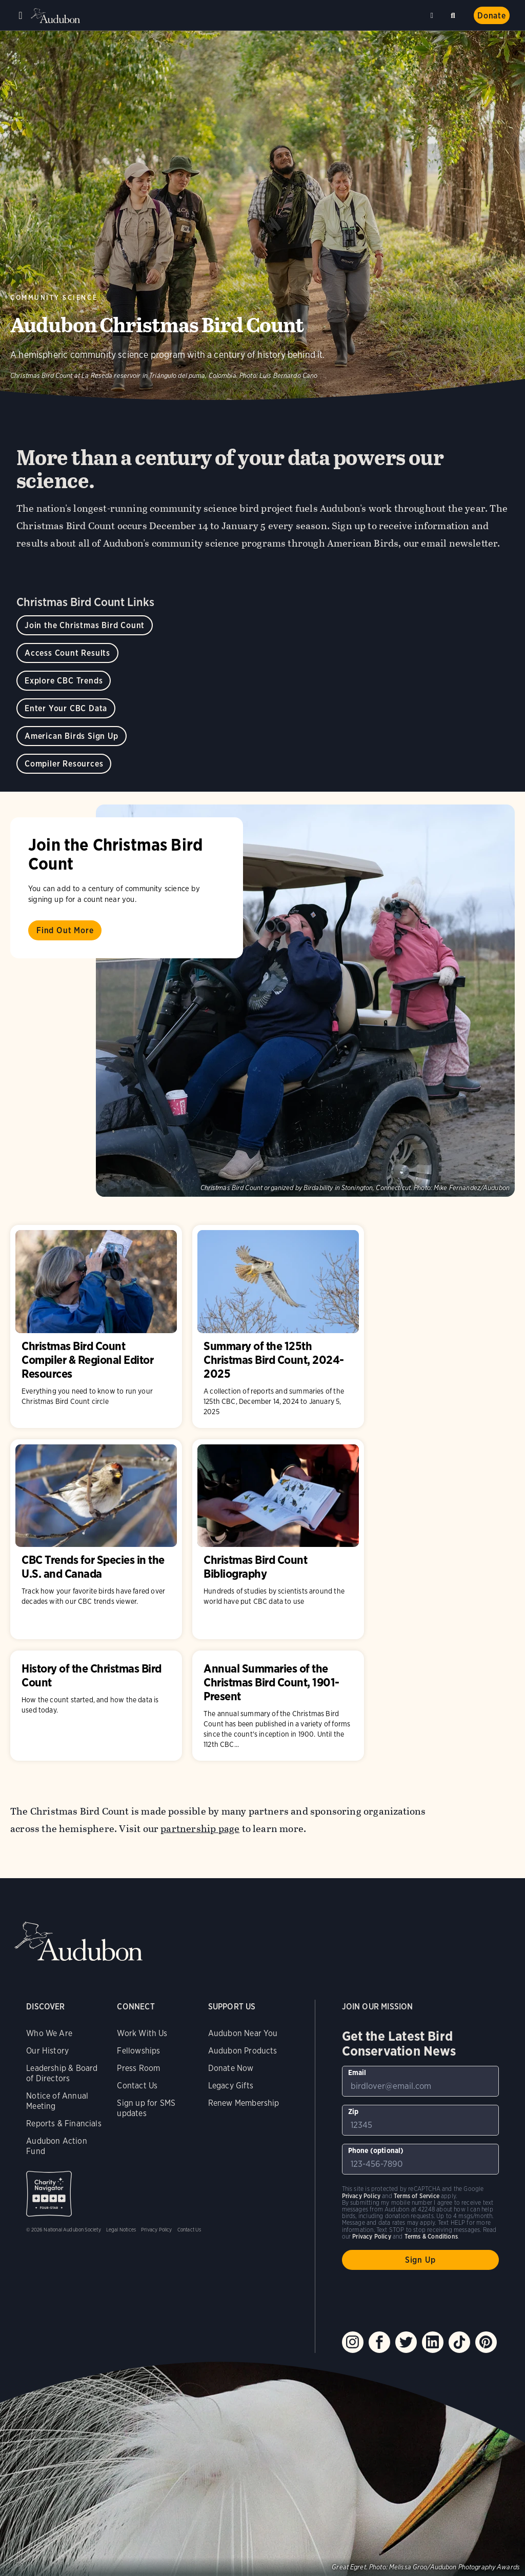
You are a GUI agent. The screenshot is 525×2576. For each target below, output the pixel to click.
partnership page (199, 1828)
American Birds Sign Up (71, 736)
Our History (47, 2051)
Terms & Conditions (431, 2236)
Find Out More (64, 930)
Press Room (138, 2068)
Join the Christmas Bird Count (85, 625)
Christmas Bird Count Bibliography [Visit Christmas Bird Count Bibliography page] (278, 1539)
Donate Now (231, 2068)
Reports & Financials (64, 2123)
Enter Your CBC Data (66, 708)
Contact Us (137, 2085)
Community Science (53, 297)
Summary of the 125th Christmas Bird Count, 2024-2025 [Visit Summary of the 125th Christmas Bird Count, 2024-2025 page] (278, 1326)
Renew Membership (243, 2103)
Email (357, 2072)
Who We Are (49, 2033)
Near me (433, 15)
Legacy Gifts (230, 2085)
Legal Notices (121, 2229)
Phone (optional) (376, 2150)
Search (454, 13)
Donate (491, 16)
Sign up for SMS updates (146, 2108)
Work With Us (142, 2033)
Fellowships (138, 2051)
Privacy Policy (156, 2229)
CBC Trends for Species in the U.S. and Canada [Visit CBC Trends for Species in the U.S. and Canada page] (96, 1539)
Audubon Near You (243, 2033)
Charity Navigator (49, 2194)
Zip (353, 2111)
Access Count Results (67, 653)
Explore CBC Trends (64, 681)
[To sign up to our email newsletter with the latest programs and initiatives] (420, 2081)
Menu (20, 15)
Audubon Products (242, 2051)
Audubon (56, 15)
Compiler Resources (64, 764)
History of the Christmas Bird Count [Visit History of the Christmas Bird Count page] (96, 1706)
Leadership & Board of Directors (61, 2073)
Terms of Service (416, 2196)
